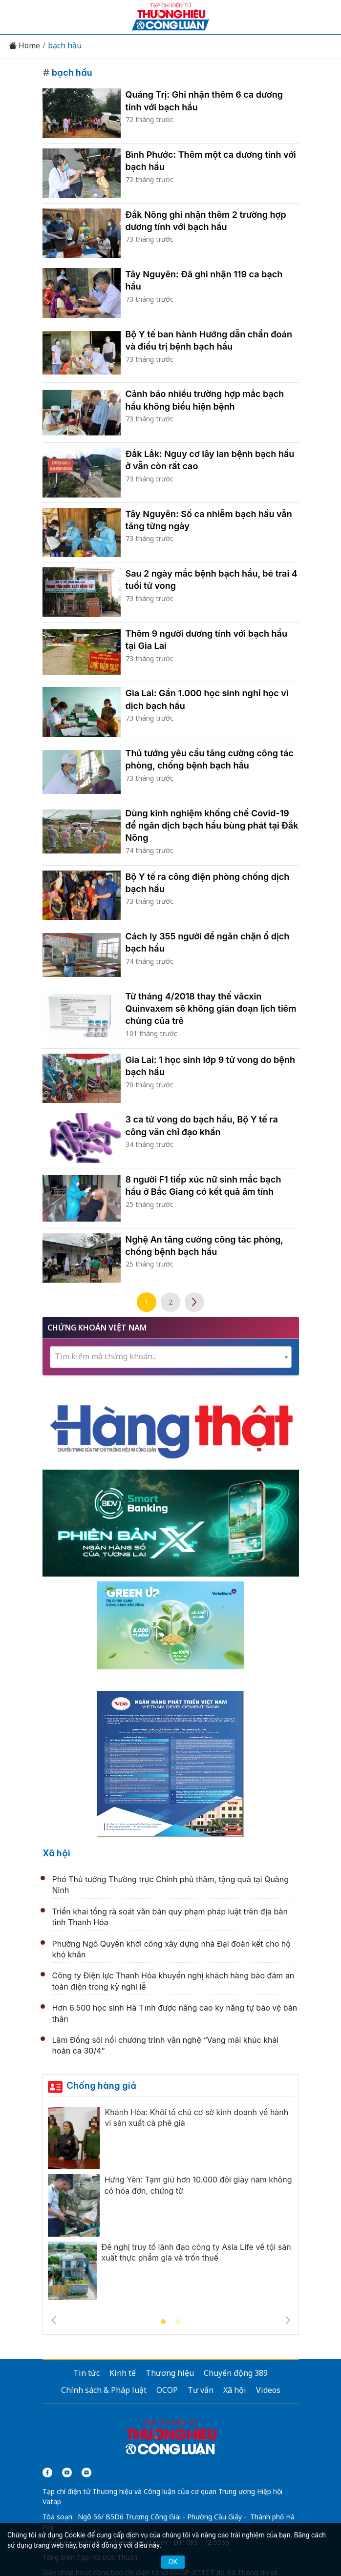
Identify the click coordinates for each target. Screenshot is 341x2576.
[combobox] (171, 1357)
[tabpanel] (171, 2206)
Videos (268, 2390)
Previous (54, 2320)
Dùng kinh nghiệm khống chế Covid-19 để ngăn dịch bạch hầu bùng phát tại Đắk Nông (212, 825)
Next (288, 2320)
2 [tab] (178, 2322)
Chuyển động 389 (236, 2373)
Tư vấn (200, 2390)
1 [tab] (163, 2322)
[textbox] (170, 1357)
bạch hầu (65, 45)
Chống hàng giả (101, 2085)
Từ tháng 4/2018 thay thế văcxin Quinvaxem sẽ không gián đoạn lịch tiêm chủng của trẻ (211, 1008)
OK (173, 2562)
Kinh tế (122, 2373)
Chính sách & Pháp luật (104, 2390)
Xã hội (56, 1853)
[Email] (86, 2472)
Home (24, 45)
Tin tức (86, 2373)
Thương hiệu (170, 2373)
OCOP (167, 2390)
